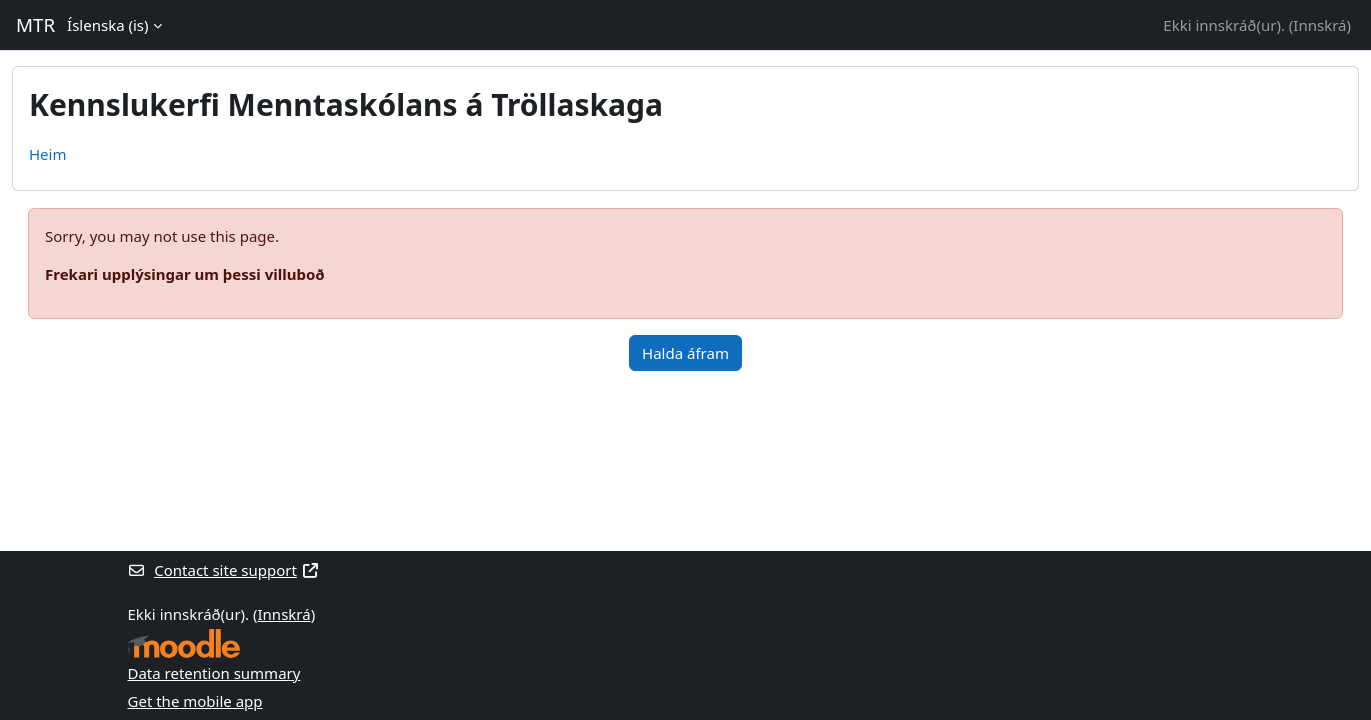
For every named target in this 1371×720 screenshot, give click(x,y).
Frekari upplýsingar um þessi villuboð (185, 274)
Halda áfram (685, 353)
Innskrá (1319, 25)
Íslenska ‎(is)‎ (107, 25)
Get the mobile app (195, 701)
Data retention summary (214, 673)
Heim (47, 154)
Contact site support (224, 570)
